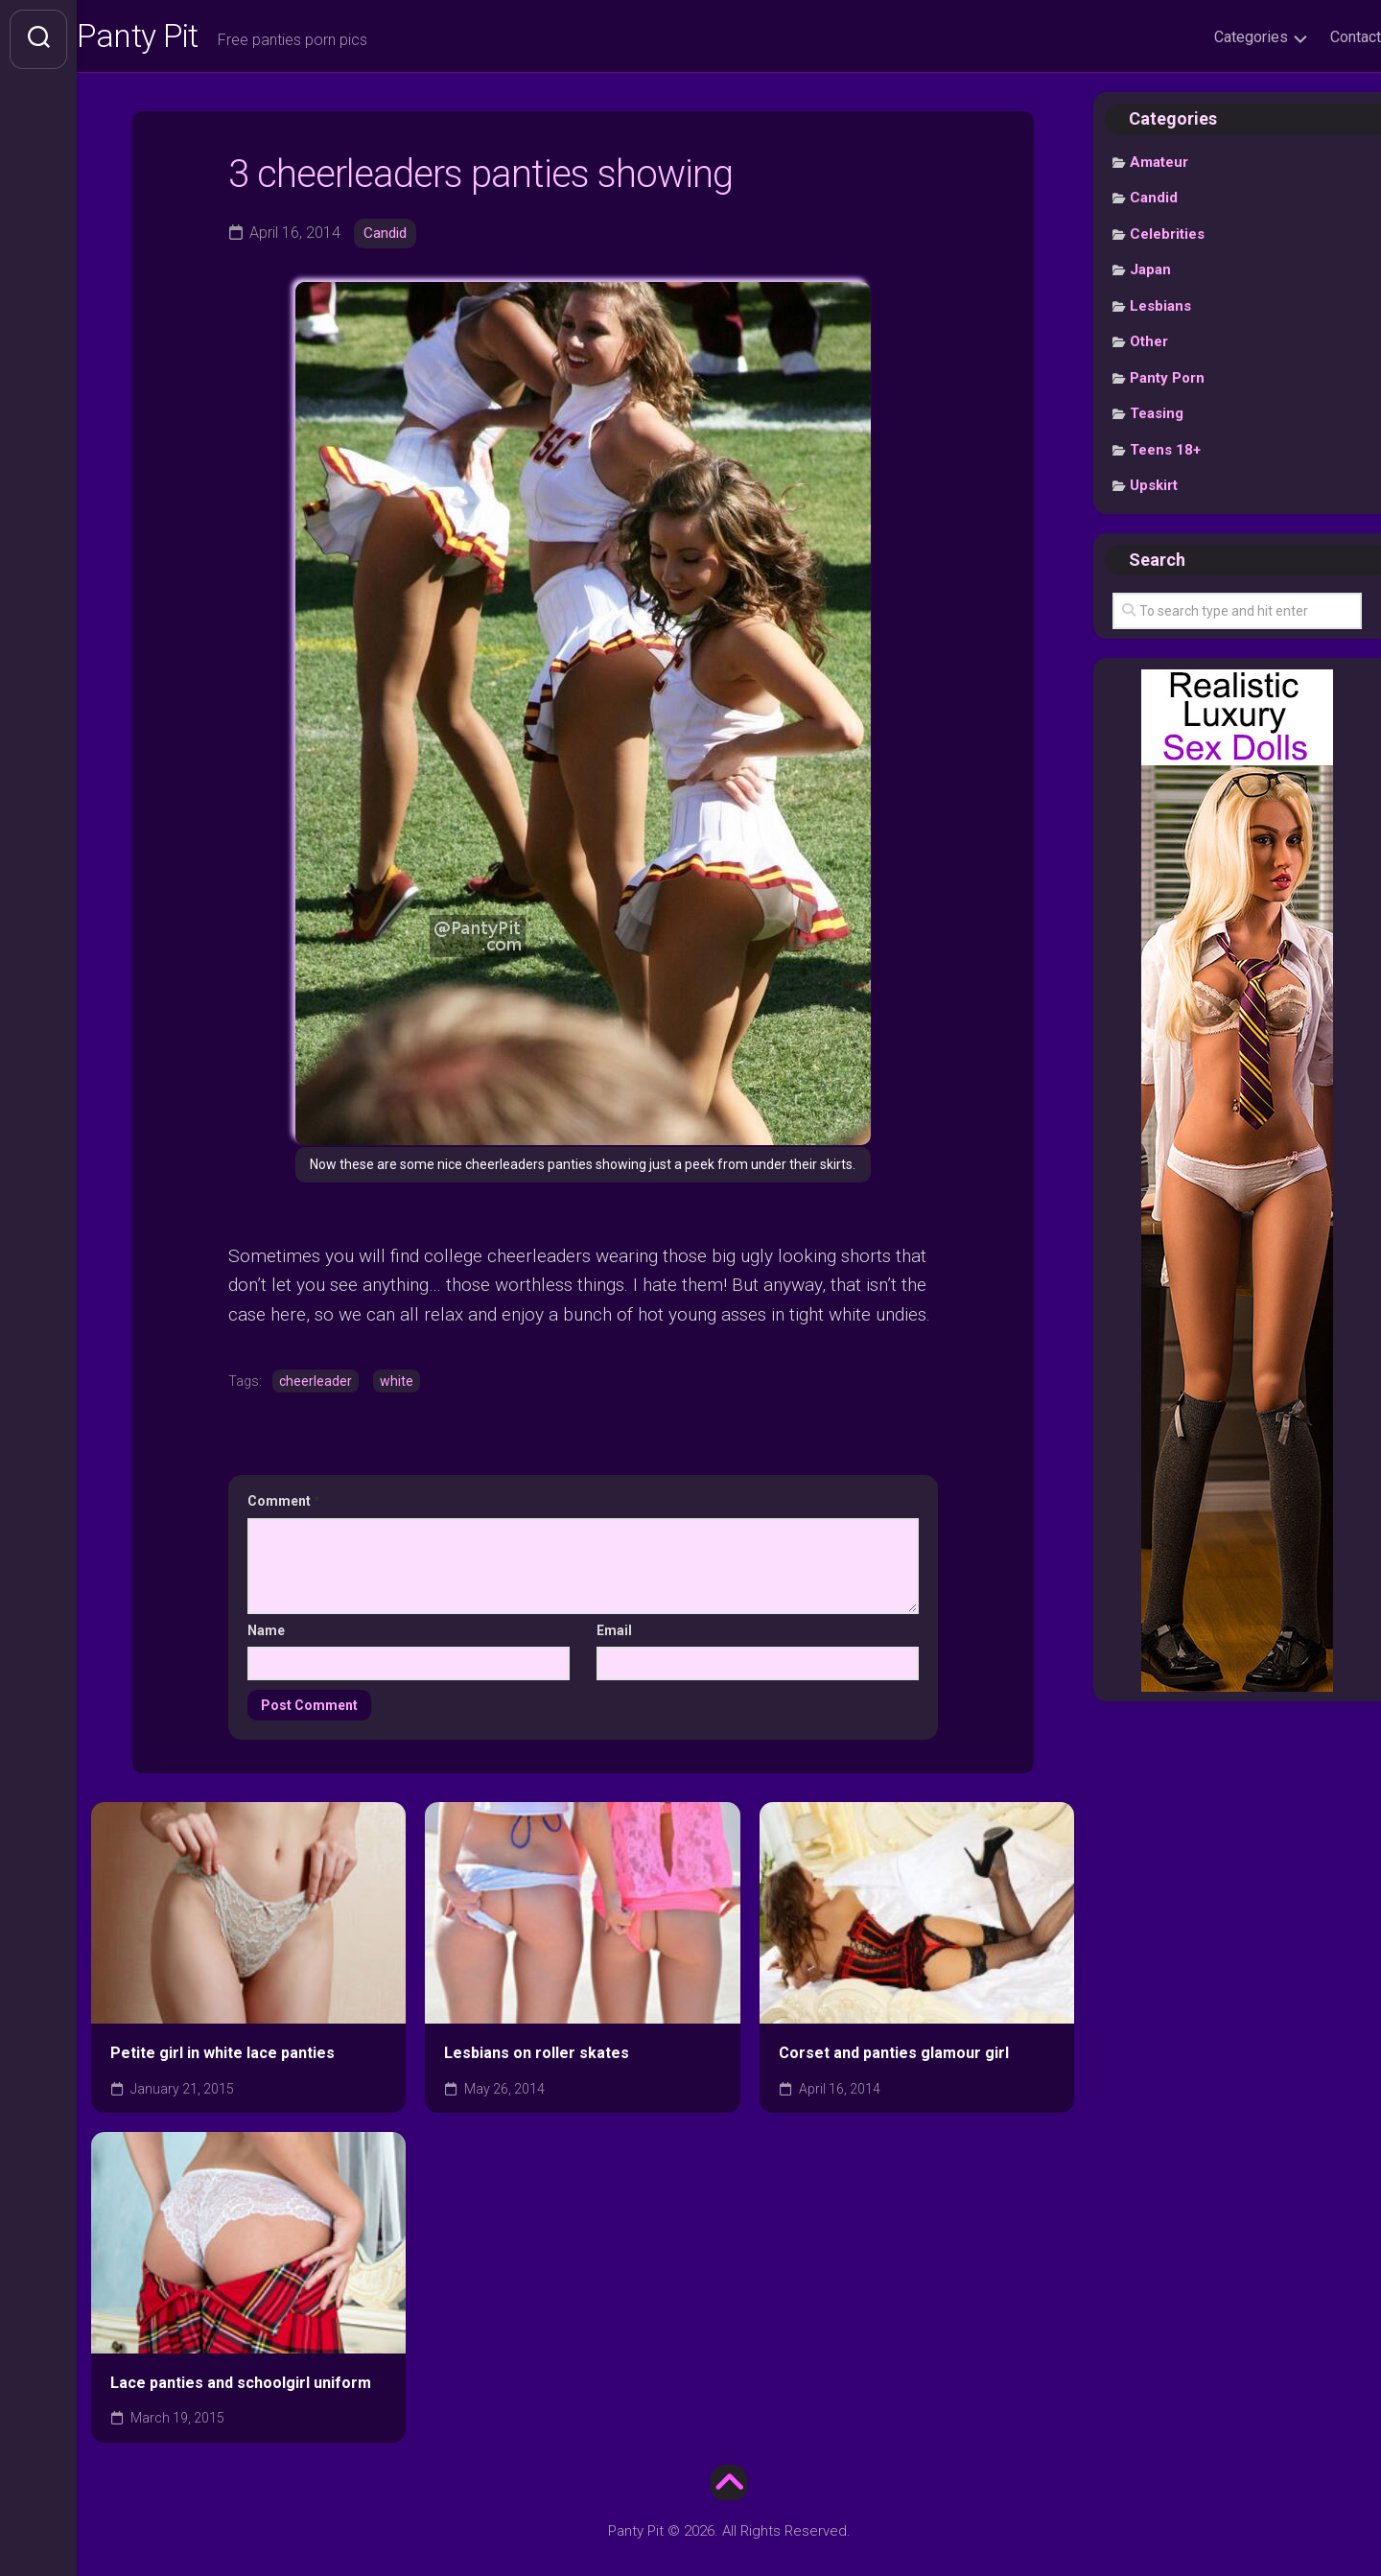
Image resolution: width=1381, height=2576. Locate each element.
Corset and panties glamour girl (894, 2058)
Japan (1150, 275)
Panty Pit (181, 39)
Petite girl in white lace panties (222, 2058)
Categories (1213, 37)
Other (1149, 347)
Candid (386, 238)
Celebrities (1167, 239)
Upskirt (1154, 491)
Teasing (1156, 419)
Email (614, 1635)
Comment (283, 1506)
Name (266, 1635)
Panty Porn (1167, 383)
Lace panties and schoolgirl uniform (240, 2387)
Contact (1317, 37)
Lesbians (1160, 311)
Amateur (1159, 167)
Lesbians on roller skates (536, 2058)
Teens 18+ (1165, 455)
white (396, 1385)
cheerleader (315, 1385)
